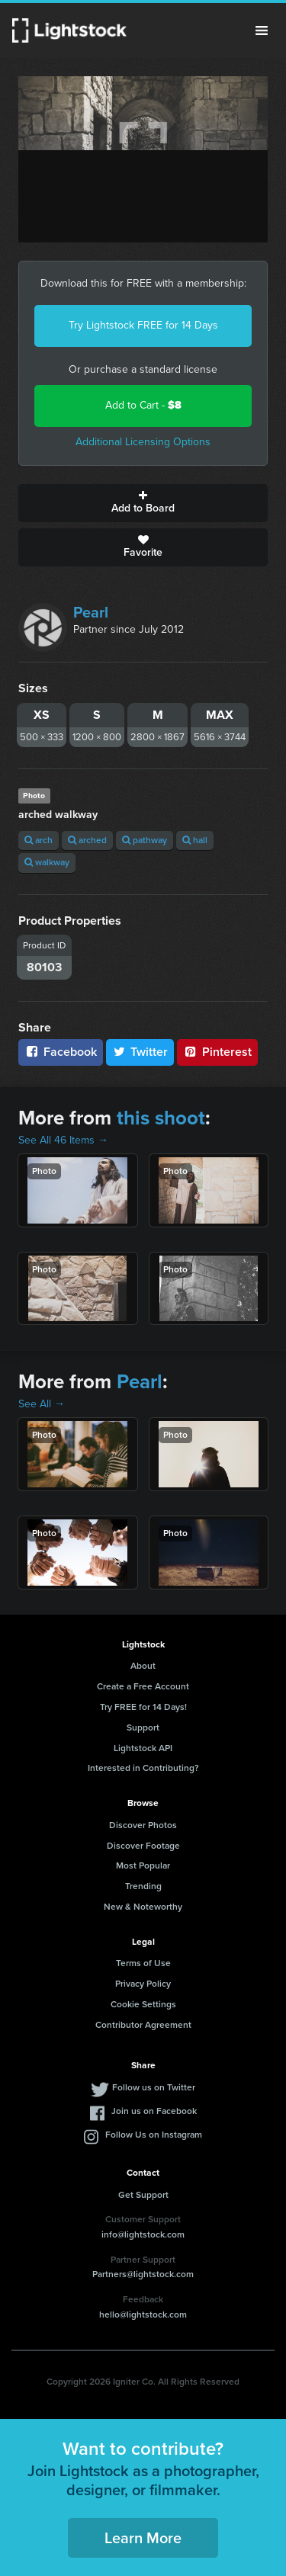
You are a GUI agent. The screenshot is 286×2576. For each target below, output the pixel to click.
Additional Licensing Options (143, 442)
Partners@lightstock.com (143, 2274)
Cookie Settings (143, 2004)
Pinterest (217, 1051)
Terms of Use (143, 1963)
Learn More (143, 2537)
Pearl (90, 612)
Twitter (140, 1051)
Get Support (143, 2195)
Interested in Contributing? (143, 1768)
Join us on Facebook (154, 2111)
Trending (143, 1886)
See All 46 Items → (63, 1140)
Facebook (60, 1051)
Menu (261, 30)
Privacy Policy (143, 1984)
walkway (46, 862)
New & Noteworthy (143, 1907)
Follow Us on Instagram (153, 2134)
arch (38, 840)
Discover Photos (143, 1825)
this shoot (161, 1117)
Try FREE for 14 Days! (143, 1707)
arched (87, 840)
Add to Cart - (143, 405)
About (143, 1666)
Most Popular (143, 1865)
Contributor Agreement (143, 2025)
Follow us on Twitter (153, 2087)
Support (143, 1727)
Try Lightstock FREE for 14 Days (143, 325)
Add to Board (143, 503)
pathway (144, 840)
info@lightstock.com (143, 2234)
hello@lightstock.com (143, 2314)
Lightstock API (143, 1748)
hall (194, 840)
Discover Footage (143, 1846)
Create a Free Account (143, 1686)
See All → (41, 1404)
